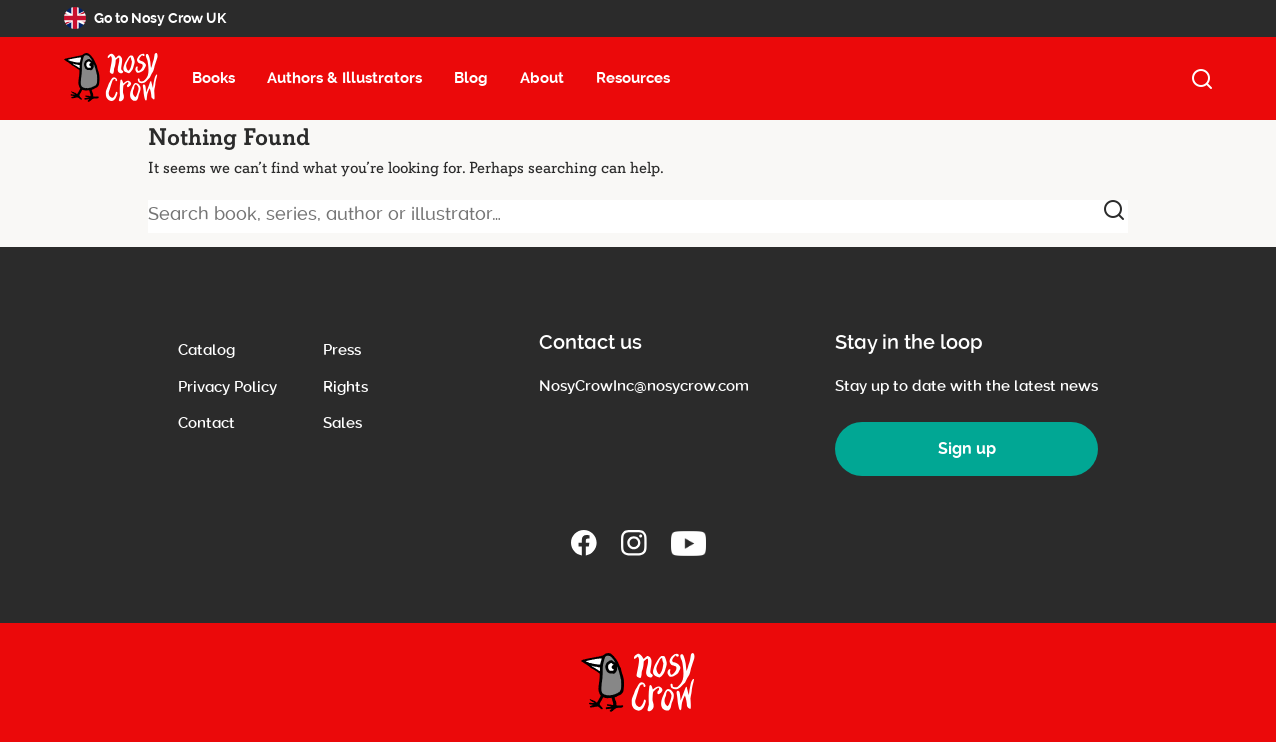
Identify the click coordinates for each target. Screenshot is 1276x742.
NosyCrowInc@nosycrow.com (644, 386)
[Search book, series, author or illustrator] (638, 216)
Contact (206, 423)
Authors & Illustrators (344, 78)
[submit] (1114, 210)
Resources (633, 78)
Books (213, 78)
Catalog (206, 350)
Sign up (967, 448)
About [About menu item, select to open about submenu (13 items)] (542, 78)
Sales (342, 423)
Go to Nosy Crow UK (145, 18)
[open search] (1202, 79)
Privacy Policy (227, 387)
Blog (471, 78)
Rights (345, 387)
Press (342, 350)
